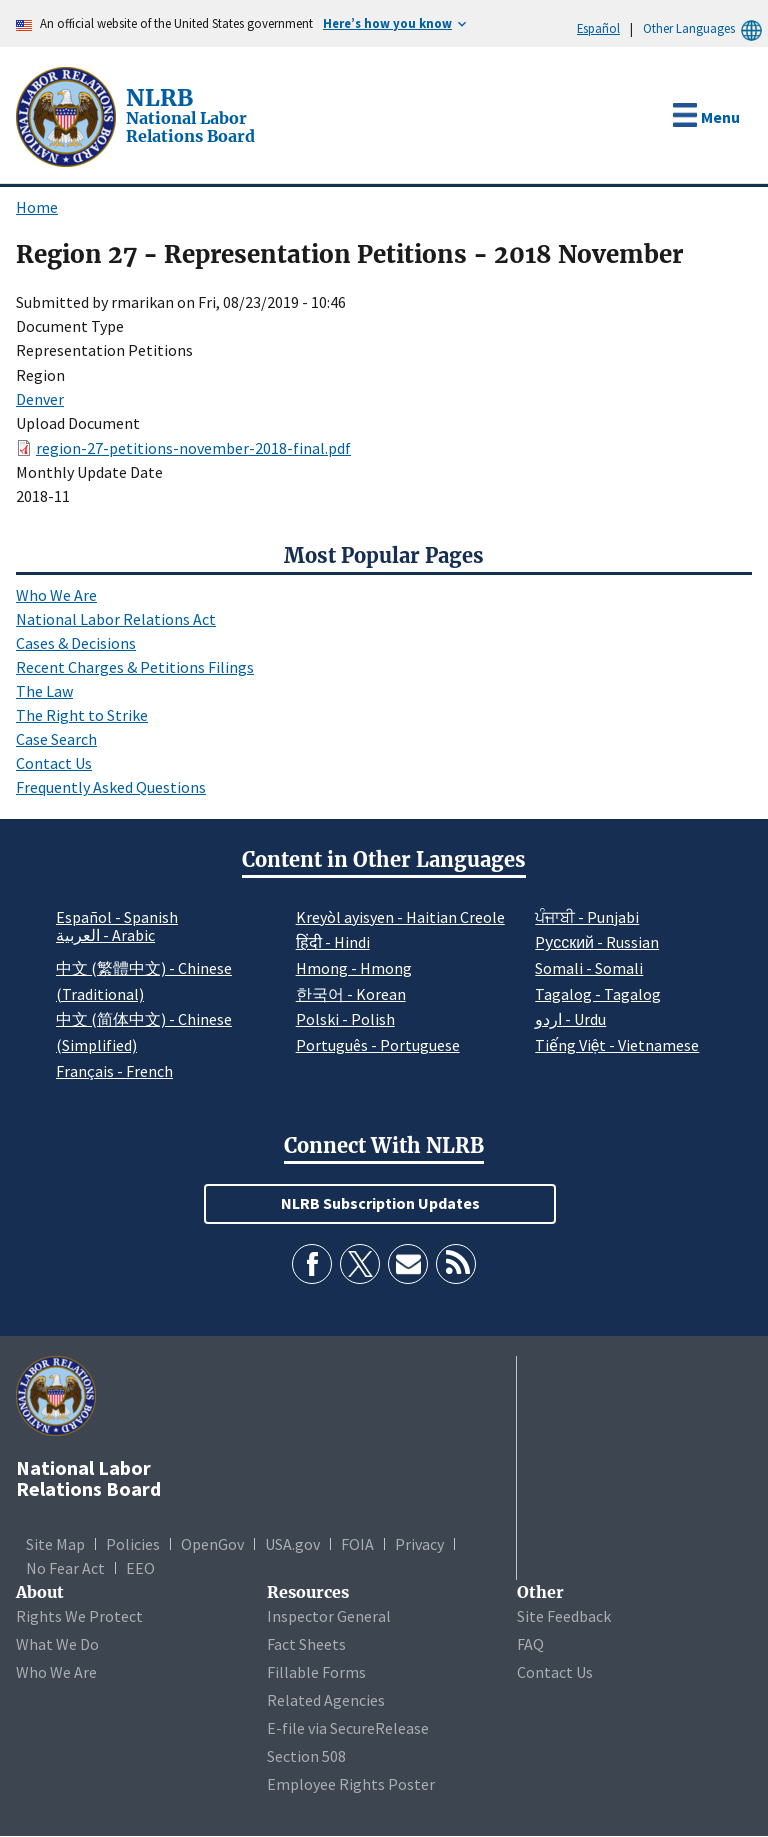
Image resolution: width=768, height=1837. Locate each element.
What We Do (57, 1644)
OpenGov (212, 1544)
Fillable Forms (316, 1672)
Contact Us (54, 763)
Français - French (114, 1071)
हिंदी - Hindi (333, 942)
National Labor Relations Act (116, 619)
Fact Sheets (306, 1644)
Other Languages (705, 28)
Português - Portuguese (378, 1045)
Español (598, 28)
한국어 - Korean (351, 994)
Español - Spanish (117, 917)
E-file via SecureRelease (348, 1728)
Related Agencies (326, 1700)
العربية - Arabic (105, 936)
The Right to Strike (82, 715)
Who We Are (56, 595)
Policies (133, 1544)
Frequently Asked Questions (111, 787)
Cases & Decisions (76, 643)
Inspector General (329, 1616)
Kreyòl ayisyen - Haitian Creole (400, 917)
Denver (40, 399)
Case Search (56, 739)
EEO (140, 1568)
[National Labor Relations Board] (68, 115)
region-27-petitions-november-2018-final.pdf (193, 448)
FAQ (530, 1644)
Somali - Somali (589, 968)
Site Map (55, 1544)
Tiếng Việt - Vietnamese (617, 1045)
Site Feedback (564, 1616)
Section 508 (306, 1756)
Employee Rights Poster (351, 1784)
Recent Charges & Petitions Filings (135, 667)
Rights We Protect (79, 1616)
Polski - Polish (345, 1019)
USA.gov (292, 1544)
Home (37, 207)
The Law (44, 691)
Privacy (419, 1544)
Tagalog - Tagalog (598, 994)
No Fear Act (65, 1568)
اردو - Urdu (570, 1019)
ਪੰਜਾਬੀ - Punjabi (587, 917)
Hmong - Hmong (354, 968)
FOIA (357, 1544)
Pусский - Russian (597, 942)
